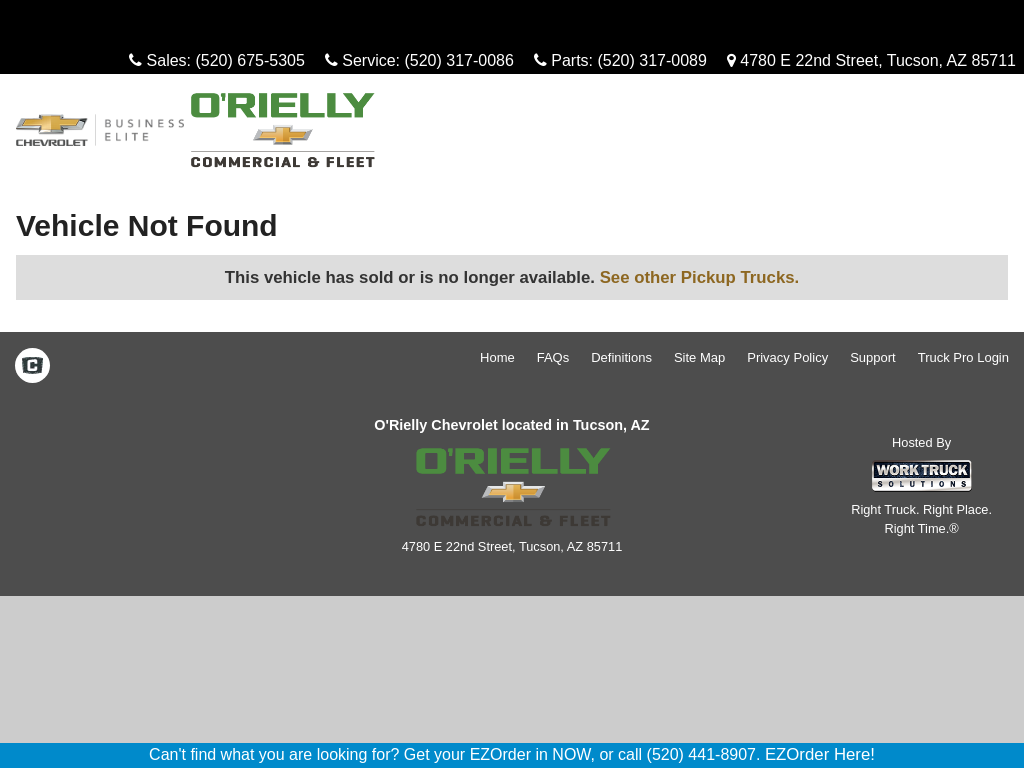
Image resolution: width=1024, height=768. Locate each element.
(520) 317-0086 (458, 60)
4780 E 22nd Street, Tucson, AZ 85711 (871, 60)
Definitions (621, 357)
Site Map (699, 357)
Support (873, 357)
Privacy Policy (787, 357)
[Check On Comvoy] (32, 367)
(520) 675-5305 (249, 60)
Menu (48, 24)
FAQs (553, 357)
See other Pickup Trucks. (700, 277)
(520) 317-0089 (651, 60)
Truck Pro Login (963, 357)
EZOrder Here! (820, 754)
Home (497, 357)
